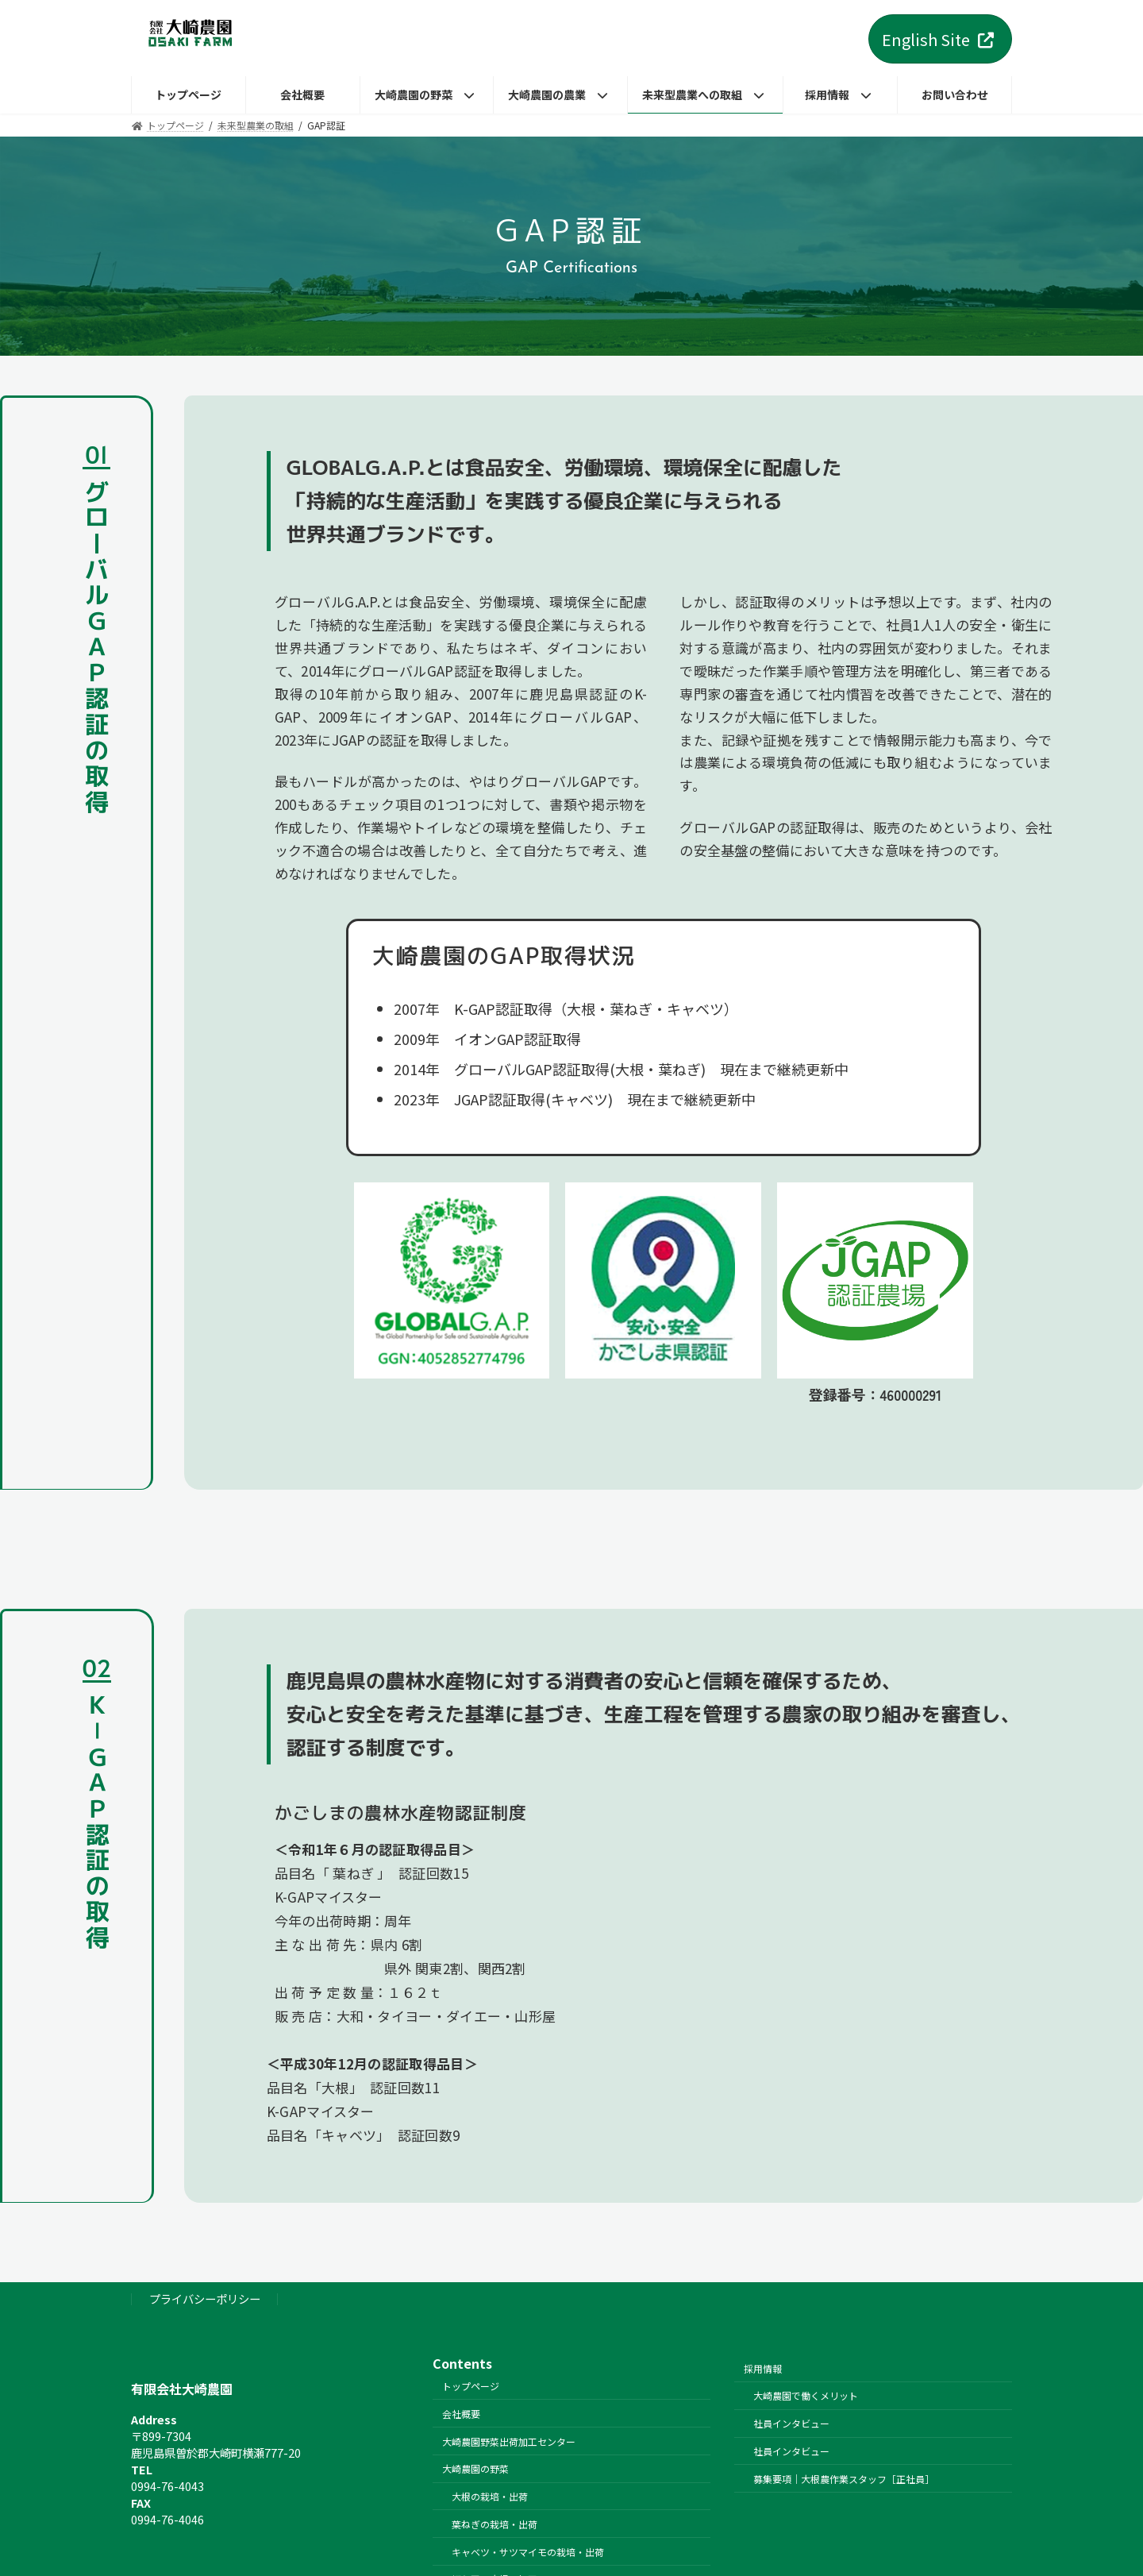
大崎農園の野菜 (475, 2468)
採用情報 (763, 2367)
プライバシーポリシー (204, 2298)
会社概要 (461, 2413)
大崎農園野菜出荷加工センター (508, 2440)
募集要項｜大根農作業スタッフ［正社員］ (843, 2478)
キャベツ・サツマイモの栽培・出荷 (528, 2551)
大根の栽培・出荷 (490, 2496)
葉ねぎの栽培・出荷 (494, 2524)
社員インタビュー (791, 2423)
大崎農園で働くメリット (805, 2395)
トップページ (470, 2386)
